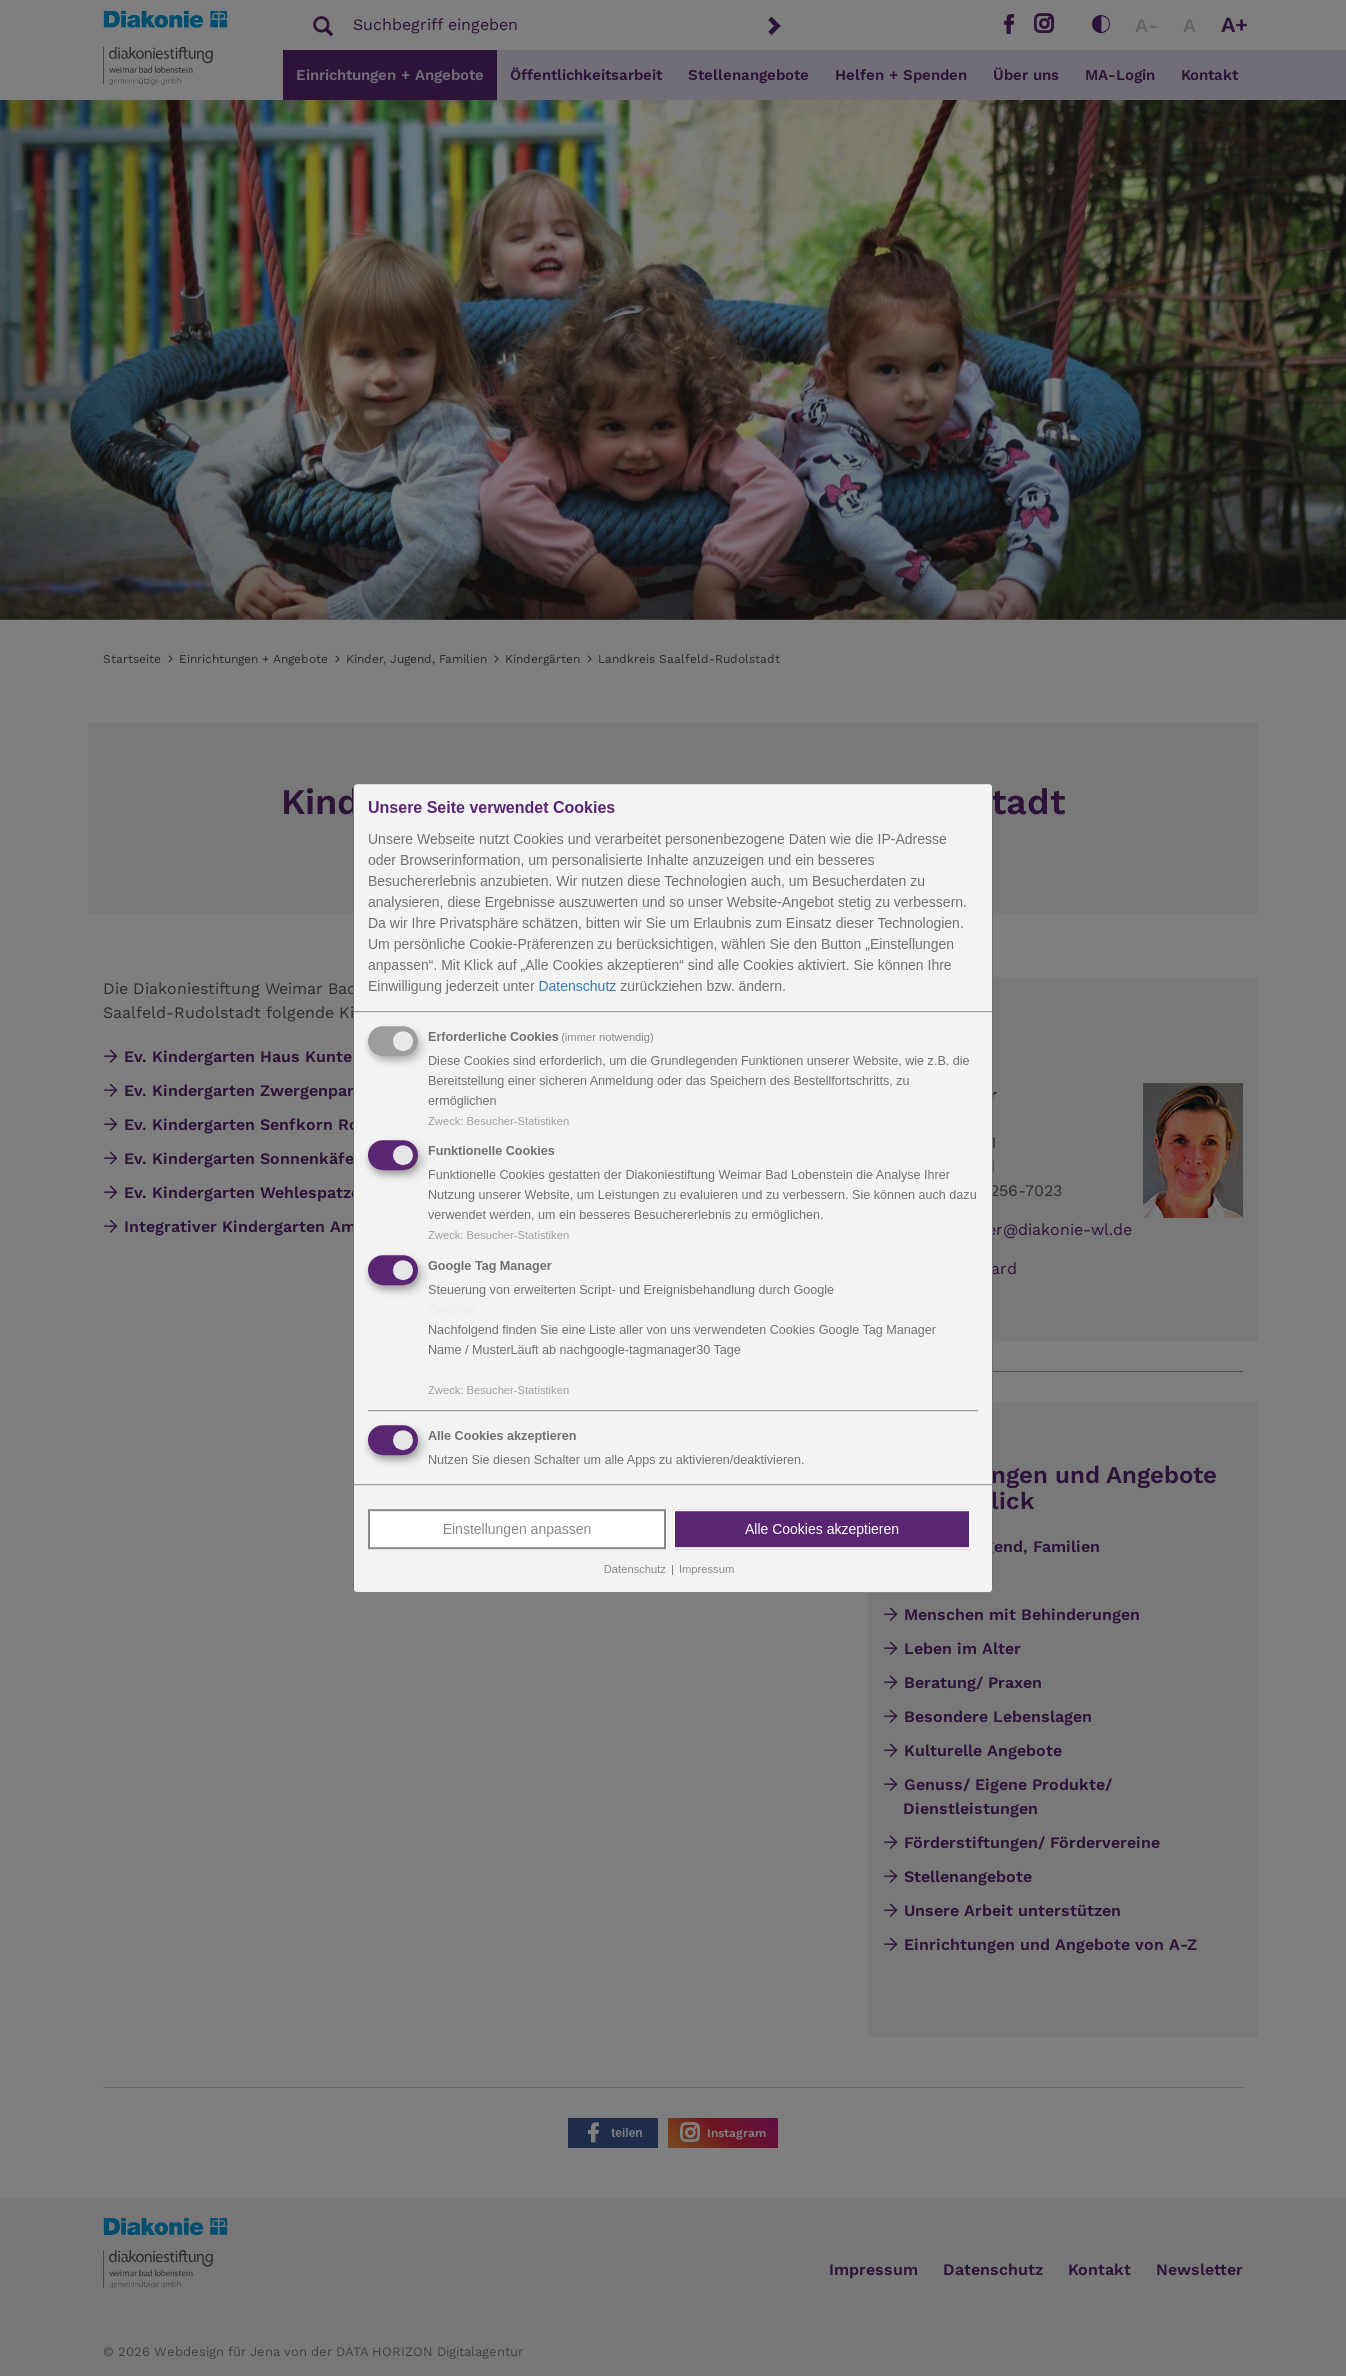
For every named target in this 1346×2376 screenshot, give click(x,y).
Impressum (706, 1569)
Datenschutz (577, 986)
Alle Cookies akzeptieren (822, 1529)
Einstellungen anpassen (517, 1529)
